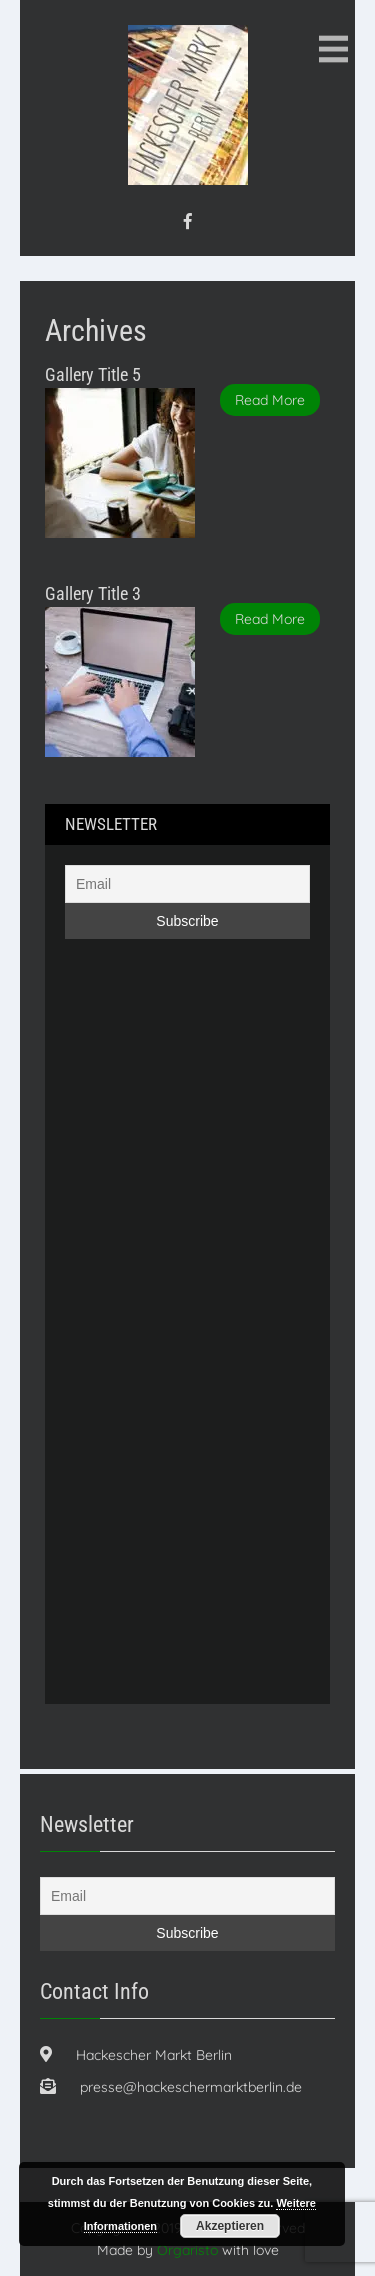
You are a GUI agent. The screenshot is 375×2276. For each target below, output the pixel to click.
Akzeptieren (230, 2226)
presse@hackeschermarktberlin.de (191, 2087)
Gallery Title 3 (93, 593)
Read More (270, 400)
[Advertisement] (145, 1353)
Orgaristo (187, 2250)
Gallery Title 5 (93, 374)
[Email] (187, 884)
